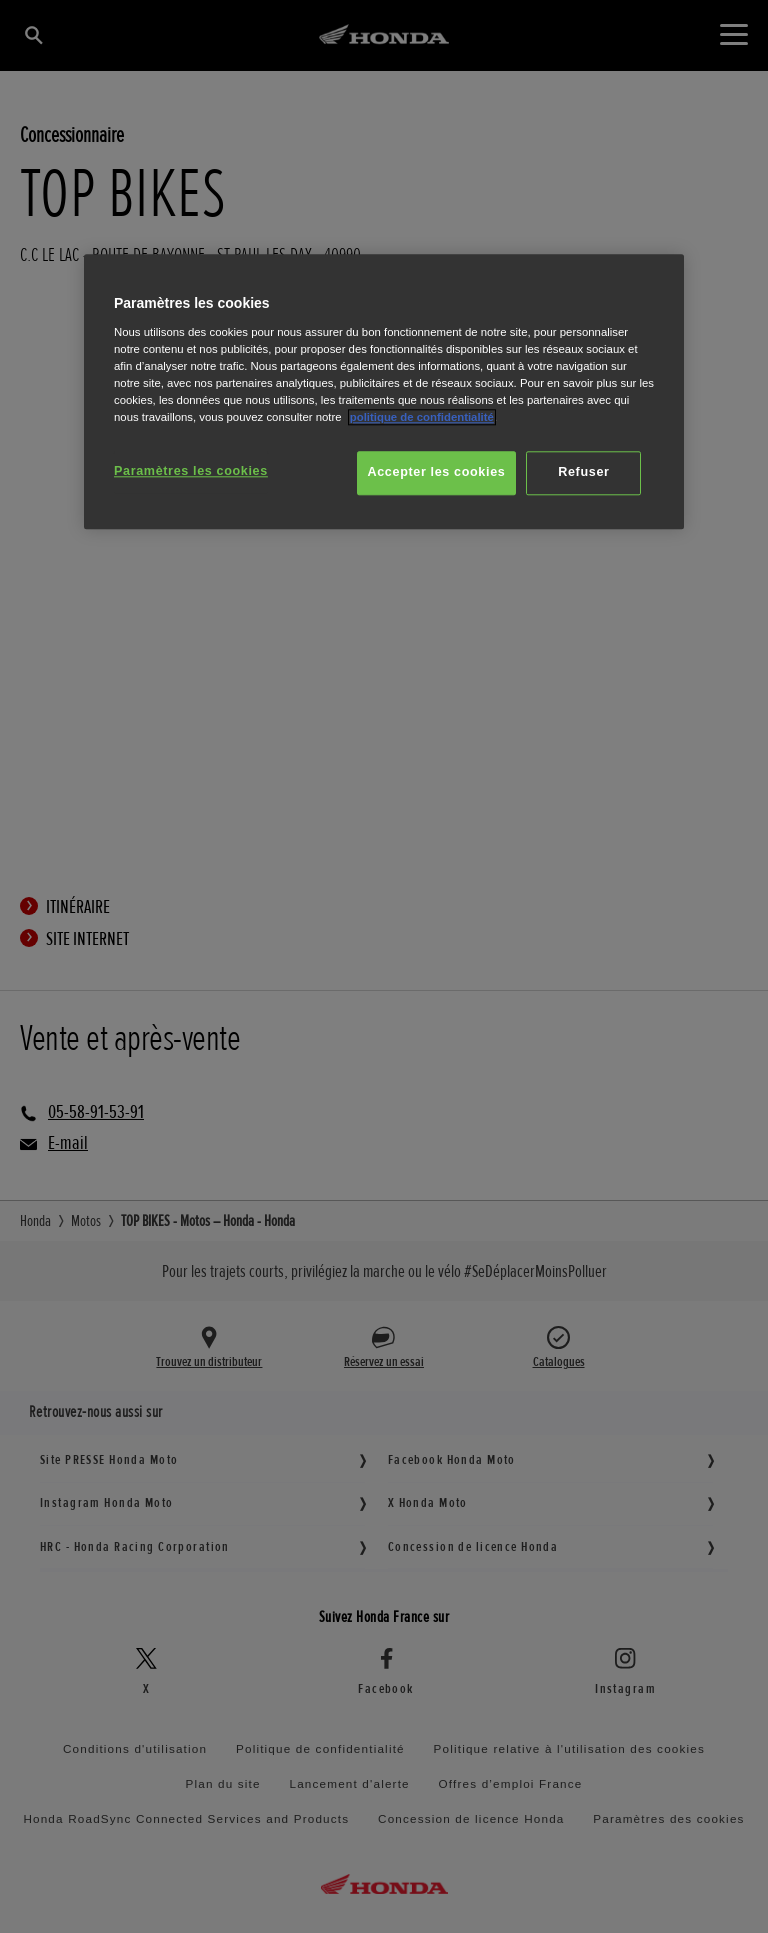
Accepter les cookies (437, 472)
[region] (384, 391)
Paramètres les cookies (191, 471)
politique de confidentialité (422, 417)
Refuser (583, 472)
